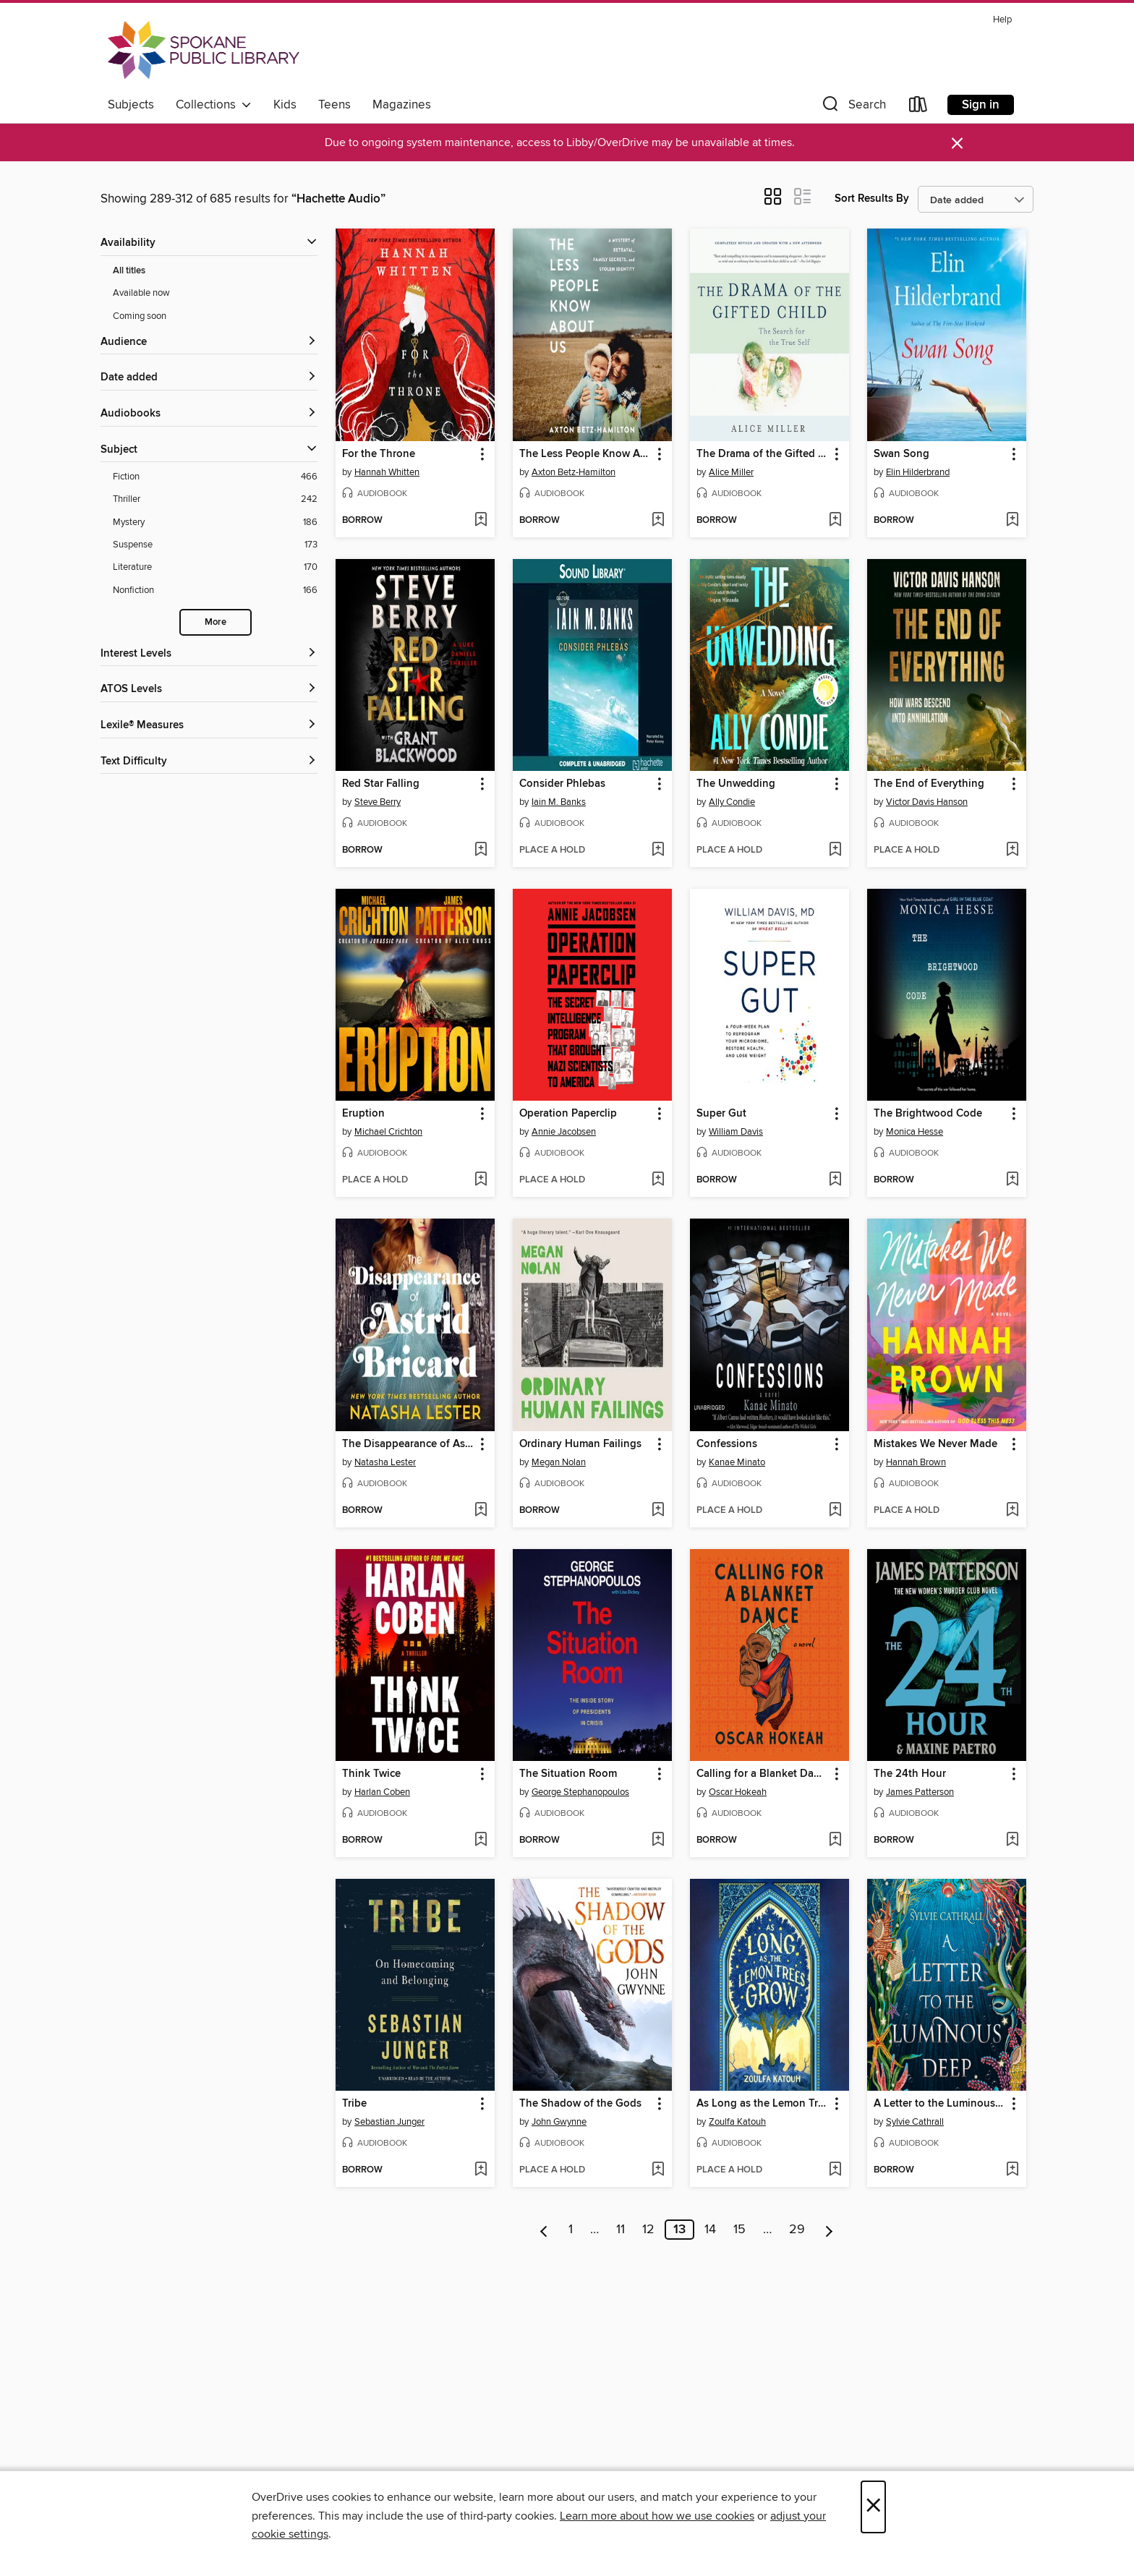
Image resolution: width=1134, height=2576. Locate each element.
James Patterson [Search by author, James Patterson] (920, 1792)
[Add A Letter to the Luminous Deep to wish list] (1012, 2170)
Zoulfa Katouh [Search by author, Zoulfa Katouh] (737, 2122)
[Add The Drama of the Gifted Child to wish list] (835, 520)
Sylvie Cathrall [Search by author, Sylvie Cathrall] (915, 2122)
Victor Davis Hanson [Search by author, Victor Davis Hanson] (927, 802)
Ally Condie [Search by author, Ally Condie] (732, 802)
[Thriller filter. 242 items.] (215, 499)
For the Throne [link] (378, 454)
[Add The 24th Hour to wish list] (1012, 1840)
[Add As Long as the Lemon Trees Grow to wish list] (835, 2170)
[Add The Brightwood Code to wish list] (1012, 1180)
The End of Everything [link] (929, 783)
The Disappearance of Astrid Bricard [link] (408, 1444)
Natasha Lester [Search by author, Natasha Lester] (385, 1462)
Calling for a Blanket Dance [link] (762, 1773)
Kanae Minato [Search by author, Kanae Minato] (737, 1462)
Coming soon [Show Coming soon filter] (139, 316)
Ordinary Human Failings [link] (580, 1444)
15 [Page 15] (739, 2230)
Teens (334, 105)
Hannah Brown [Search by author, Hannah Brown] (916, 1462)
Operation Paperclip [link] (568, 1113)
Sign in (980, 105)
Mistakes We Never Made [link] (935, 1444)
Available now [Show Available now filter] (141, 293)
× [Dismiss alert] (957, 144)
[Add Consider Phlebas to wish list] (658, 850)
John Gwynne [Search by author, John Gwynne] (559, 2122)
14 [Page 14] (710, 2230)
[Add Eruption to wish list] (481, 1180)
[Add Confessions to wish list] (835, 1510)
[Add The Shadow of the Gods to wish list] (658, 2170)
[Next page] (829, 2229)
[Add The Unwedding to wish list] (835, 850)
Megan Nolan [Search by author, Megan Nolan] (559, 1462)
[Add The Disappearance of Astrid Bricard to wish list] (481, 1510)
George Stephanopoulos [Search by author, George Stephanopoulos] (580, 1792)
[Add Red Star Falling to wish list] (481, 850)
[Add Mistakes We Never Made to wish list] (1012, 1510)
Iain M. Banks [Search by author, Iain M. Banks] (559, 802)
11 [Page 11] (620, 2230)
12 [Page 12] (648, 2230)
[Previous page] (544, 2229)
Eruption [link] (363, 1113)
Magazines (401, 105)
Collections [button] (214, 105)
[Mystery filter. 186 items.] (215, 522)
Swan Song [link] (901, 454)
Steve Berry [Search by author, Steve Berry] (377, 802)
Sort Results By (872, 198)
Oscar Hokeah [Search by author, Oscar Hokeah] (738, 1792)
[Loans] (918, 107)
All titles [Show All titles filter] (129, 271)
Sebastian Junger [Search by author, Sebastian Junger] (389, 2122)
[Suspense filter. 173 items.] (215, 545)
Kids (285, 105)
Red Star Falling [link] (380, 783)
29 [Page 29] (797, 2230)
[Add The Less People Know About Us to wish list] (658, 520)
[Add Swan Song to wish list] (1012, 520)
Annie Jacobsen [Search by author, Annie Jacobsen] (564, 1132)
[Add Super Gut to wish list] (835, 1180)
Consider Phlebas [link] (562, 783)
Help (1002, 19)
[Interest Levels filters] (209, 654)
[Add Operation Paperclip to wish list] (658, 1180)
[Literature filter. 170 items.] (215, 567)
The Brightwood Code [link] (928, 1113)
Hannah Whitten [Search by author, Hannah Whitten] (386, 472)
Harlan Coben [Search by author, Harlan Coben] (382, 1792)
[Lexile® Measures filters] (209, 725)
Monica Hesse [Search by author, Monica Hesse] (914, 1132)
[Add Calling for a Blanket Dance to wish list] (835, 1840)
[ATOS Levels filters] (209, 689)
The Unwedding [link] (735, 783)
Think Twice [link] (371, 1773)
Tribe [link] (354, 2103)
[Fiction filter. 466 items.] (215, 477)
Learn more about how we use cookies (657, 2516)
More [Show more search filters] (215, 622)
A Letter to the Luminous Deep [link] (940, 2103)
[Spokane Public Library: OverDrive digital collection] (203, 50)
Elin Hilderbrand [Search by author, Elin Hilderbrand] (918, 472)
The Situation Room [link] (568, 1773)
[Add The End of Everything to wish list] (1012, 850)
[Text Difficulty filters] (209, 761)
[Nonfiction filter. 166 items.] (215, 590)
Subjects (131, 105)
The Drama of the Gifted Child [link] (762, 454)
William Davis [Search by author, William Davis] (736, 1132)
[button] (853, 107)
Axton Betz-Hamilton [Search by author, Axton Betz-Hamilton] (573, 472)
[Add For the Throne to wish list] (481, 520)
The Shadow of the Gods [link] (580, 2103)
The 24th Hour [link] (910, 1773)
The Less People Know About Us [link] (585, 454)
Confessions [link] (726, 1444)
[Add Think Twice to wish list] (481, 1840)
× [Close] (873, 2506)
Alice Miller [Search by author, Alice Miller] (731, 472)
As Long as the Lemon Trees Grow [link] (762, 2103)
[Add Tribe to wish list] (481, 2170)
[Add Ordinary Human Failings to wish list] (658, 1510)
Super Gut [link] (721, 1113)
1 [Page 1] (570, 2230)
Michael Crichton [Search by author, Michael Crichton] (388, 1132)
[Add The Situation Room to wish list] (658, 1840)
